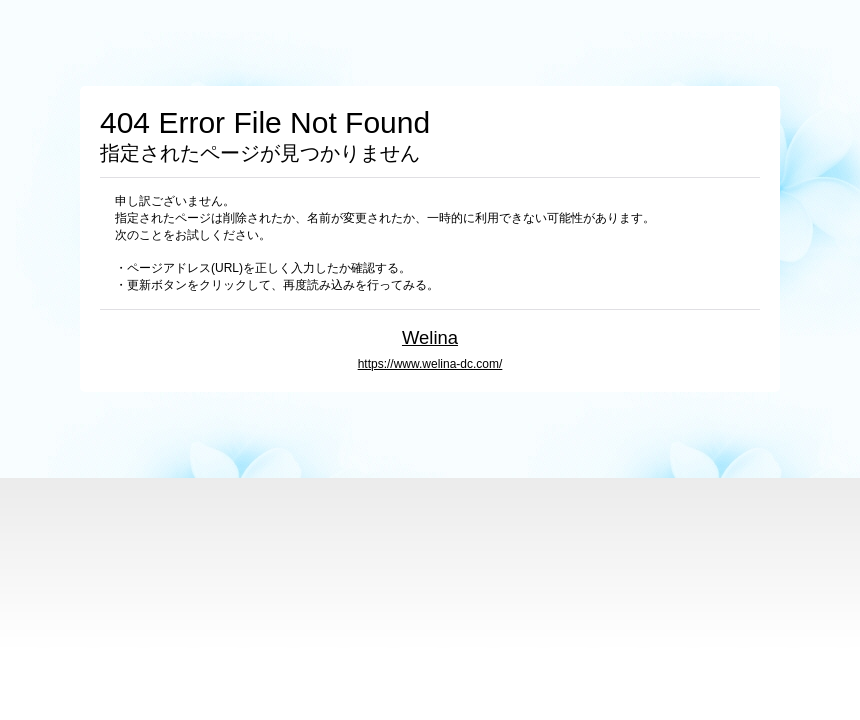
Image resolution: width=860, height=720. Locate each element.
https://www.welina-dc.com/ (430, 364)
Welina (430, 337)
